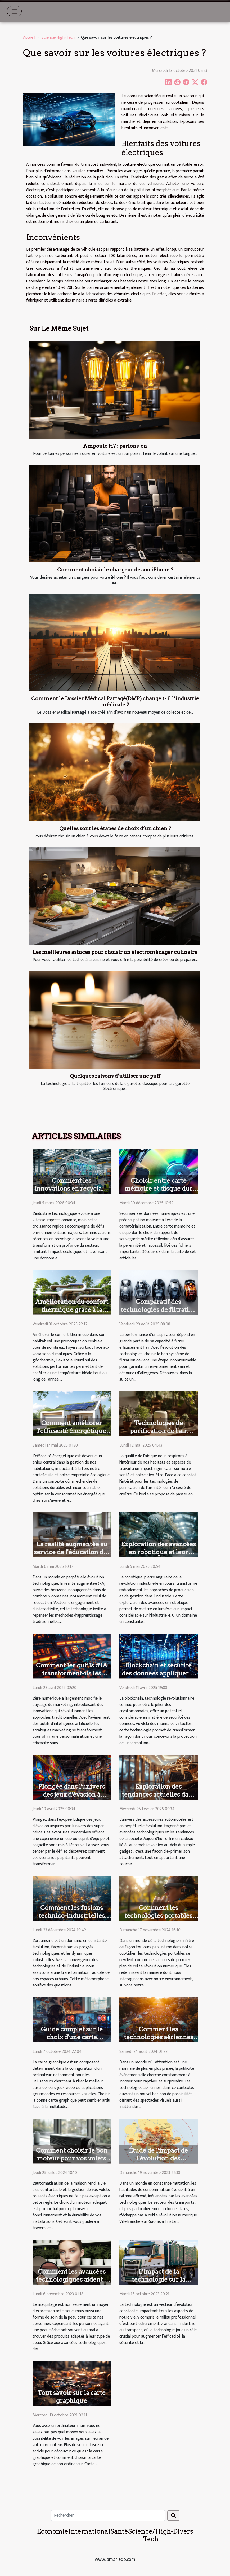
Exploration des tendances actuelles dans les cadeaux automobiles (158, 1794)
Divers (183, 2531)
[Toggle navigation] (14, 11)
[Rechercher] (108, 2515)
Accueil (29, 37)
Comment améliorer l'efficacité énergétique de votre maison (71, 1431)
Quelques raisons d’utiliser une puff (115, 1076)
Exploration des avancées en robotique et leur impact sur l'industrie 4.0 (158, 1552)
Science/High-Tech (58, 37)
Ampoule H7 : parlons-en (115, 446)
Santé (119, 2531)
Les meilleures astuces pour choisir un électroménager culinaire (115, 952)
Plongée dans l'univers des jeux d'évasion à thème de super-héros (71, 1794)
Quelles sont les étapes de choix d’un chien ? (115, 829)
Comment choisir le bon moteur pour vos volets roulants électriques (71, 2158)
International (89, 2531)
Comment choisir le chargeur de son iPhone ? (115, 570)
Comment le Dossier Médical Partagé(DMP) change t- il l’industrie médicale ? (115, 702)
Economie (52, 2531)
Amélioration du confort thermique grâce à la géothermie (71, 1309)
